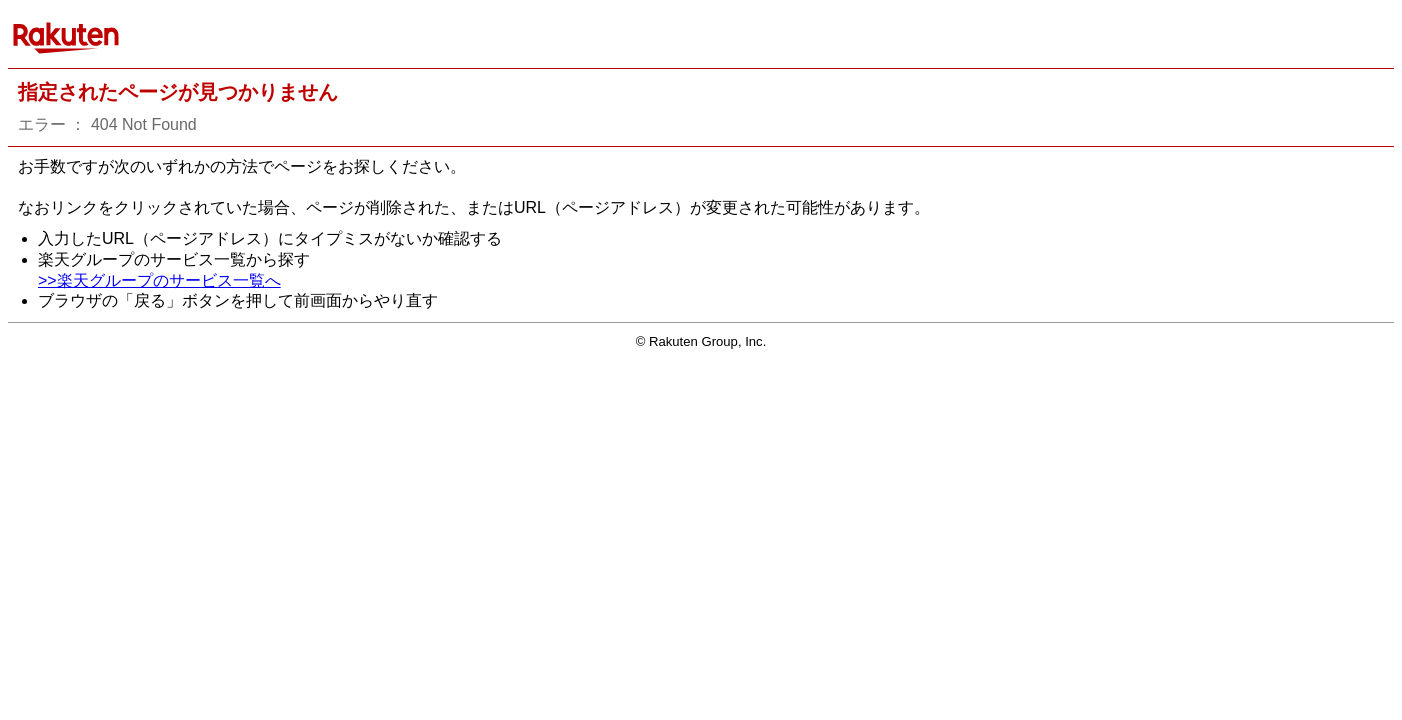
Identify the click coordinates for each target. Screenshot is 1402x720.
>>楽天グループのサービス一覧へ (159, 280)
